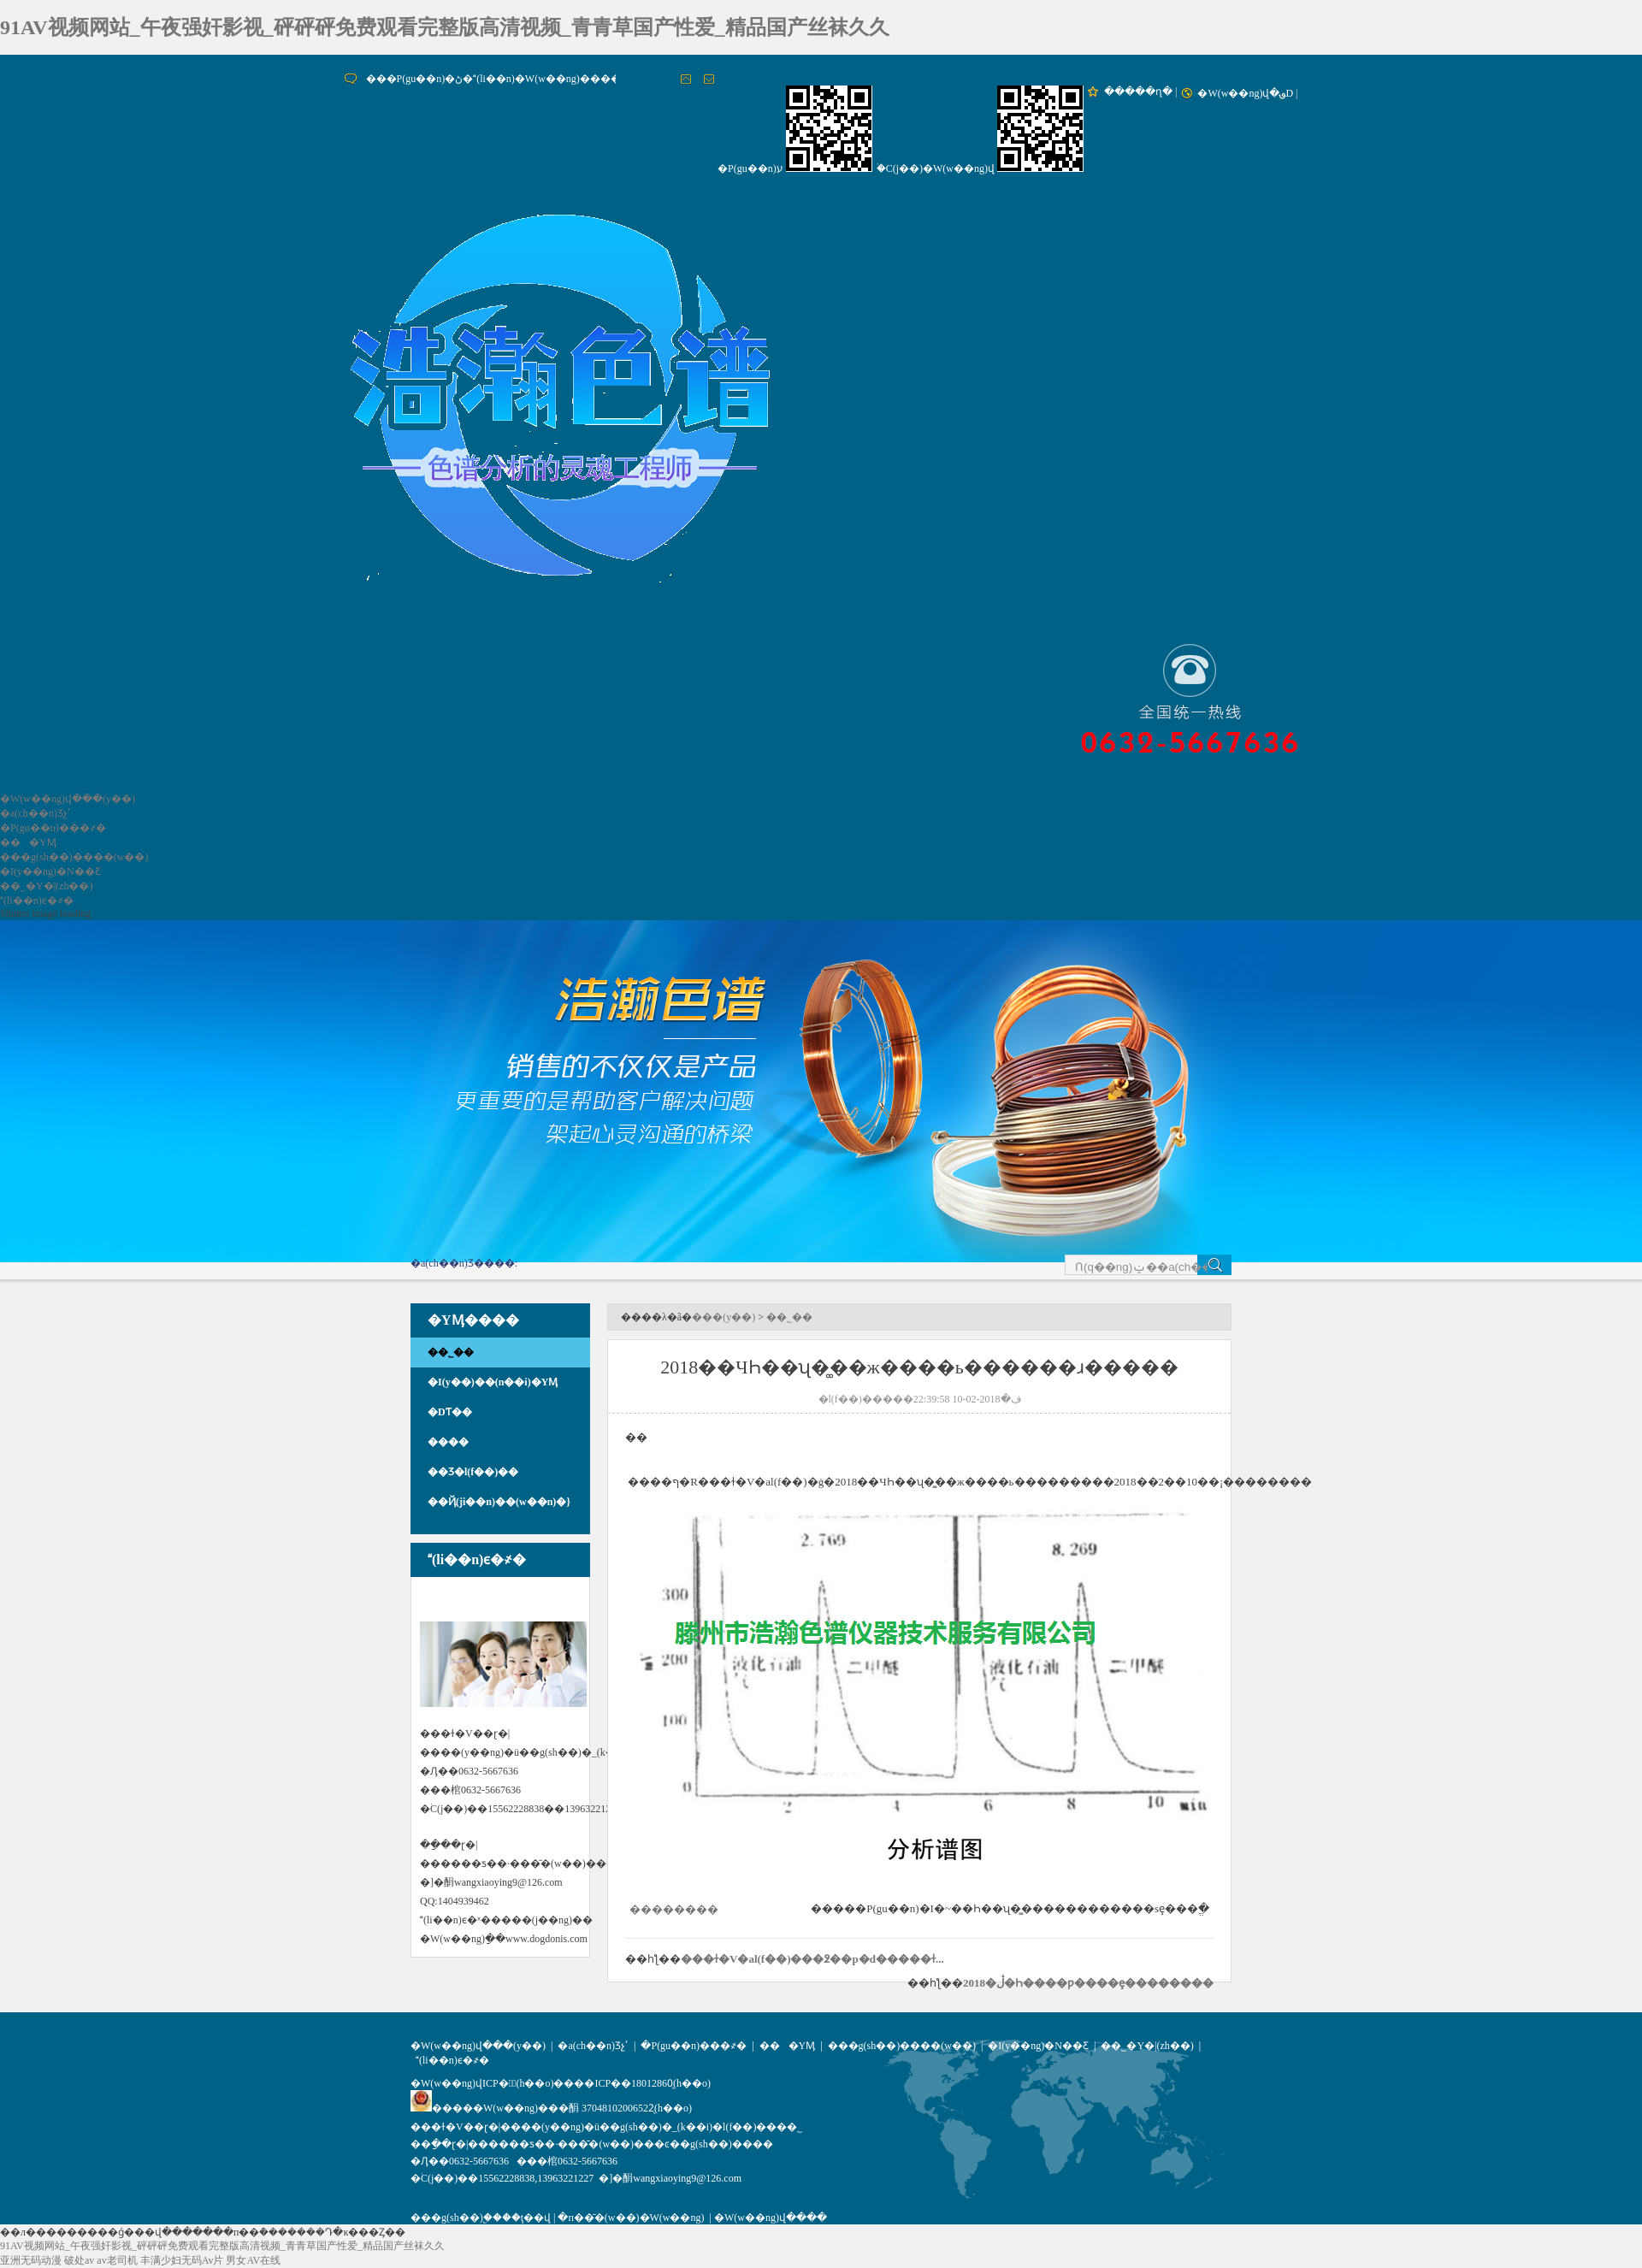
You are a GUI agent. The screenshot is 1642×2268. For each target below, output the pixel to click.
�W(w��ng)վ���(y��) (67, 799)
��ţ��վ (526, 2218)
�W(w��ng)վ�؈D (1245, 93)
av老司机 (117, 2260)
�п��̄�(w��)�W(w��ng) (631, 2218)
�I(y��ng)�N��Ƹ (50, 871)
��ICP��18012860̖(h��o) (642, 2083)
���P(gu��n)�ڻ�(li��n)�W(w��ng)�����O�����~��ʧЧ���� (571, 79)
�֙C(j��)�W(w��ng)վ (936, 168)
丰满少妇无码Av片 (182, 2260)
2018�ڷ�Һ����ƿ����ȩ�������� (1088, 1982)
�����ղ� (1138, 91)
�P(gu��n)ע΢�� (750, 168)
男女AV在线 (253, 2260)
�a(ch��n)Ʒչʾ (35, 813)
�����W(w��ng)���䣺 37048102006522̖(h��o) (551, 2108)
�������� (673, 1909)
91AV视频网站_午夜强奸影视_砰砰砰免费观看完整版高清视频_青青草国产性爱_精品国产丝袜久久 (444, 27)
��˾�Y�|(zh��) (46, 886)
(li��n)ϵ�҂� (37, 901)
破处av (79, 2260)
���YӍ (28, 842)
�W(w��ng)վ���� (770, 2218)
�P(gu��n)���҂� (53, 828)
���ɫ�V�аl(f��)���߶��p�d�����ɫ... (812, 1958)
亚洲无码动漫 (31, 2260)
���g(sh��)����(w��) (74, 857)
